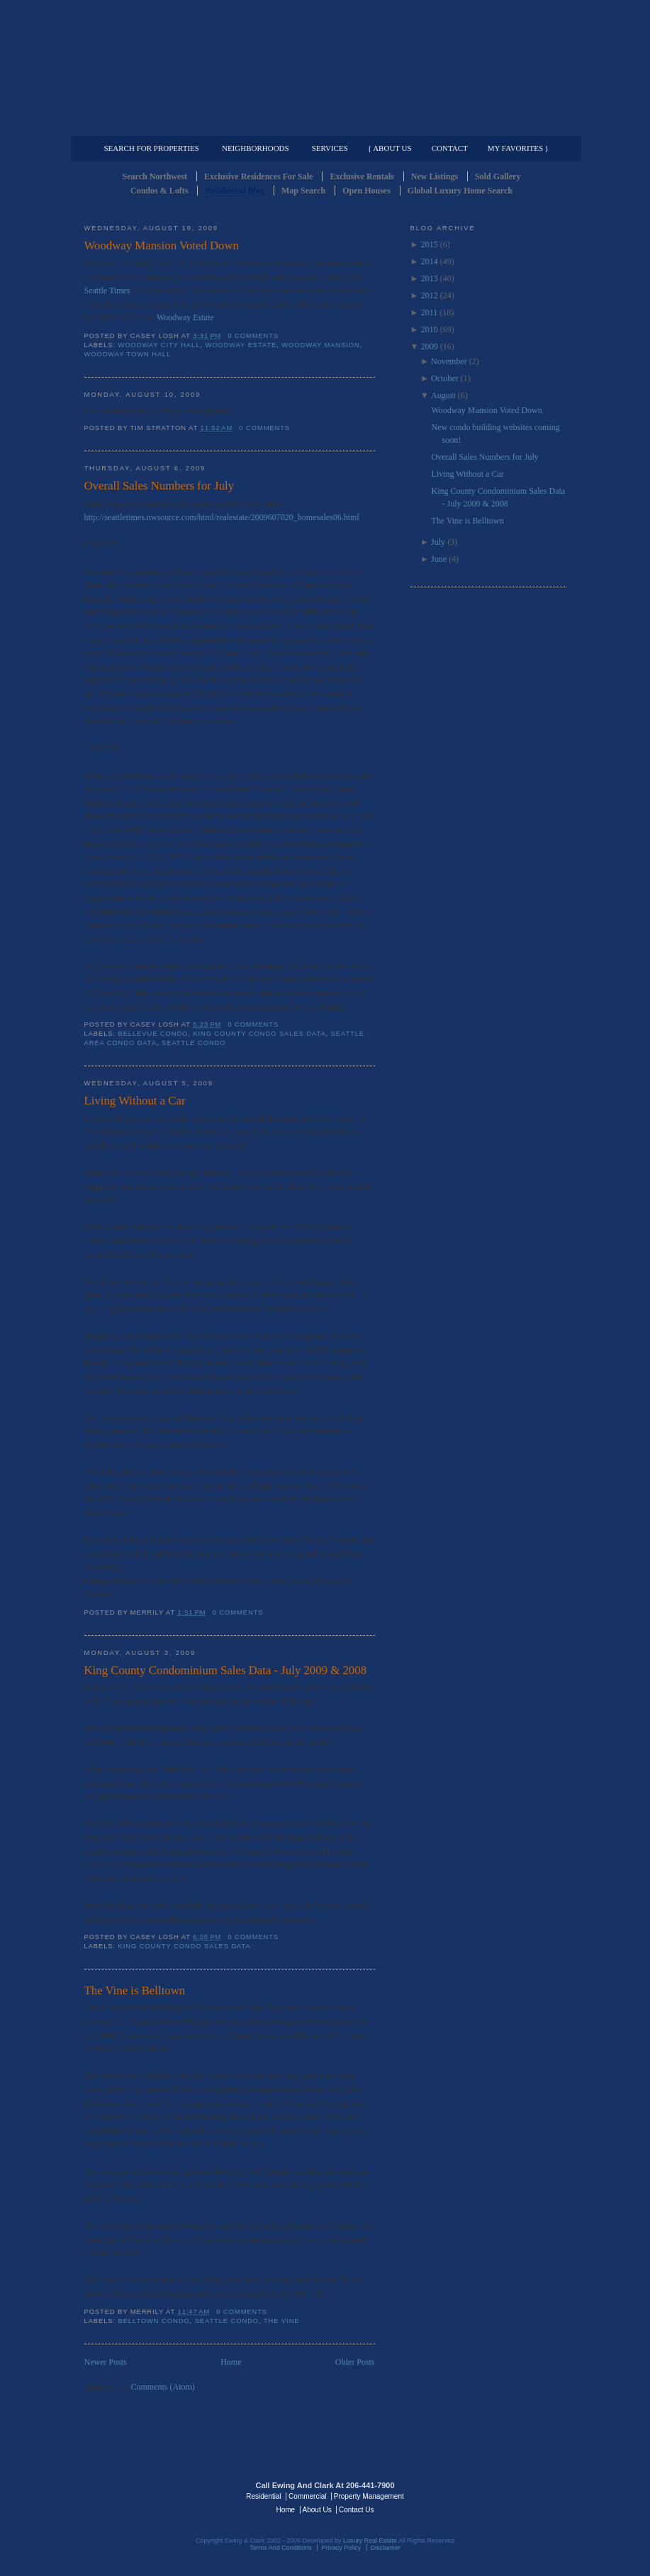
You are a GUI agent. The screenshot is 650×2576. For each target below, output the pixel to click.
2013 (429, 278)
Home (230, 2362)
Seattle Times (107, 290)
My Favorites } (518, 148)
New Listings (434, 176)
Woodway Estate (185, 317)
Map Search (303, 191)
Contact (450, 148)
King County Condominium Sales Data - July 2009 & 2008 (225, 1670)
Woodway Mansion (320, 345)
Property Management (492, 124)
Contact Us (356, 2510)
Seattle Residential (325, 67)
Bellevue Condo (153, 1033)
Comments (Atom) (163, 2387)
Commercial (322, 124)
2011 (429, 312)
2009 (429, 346)
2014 (429, 261)
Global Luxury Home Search (460, 191)
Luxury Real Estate (504, 2495)
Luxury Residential (157, 124)
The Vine (282, 2320)
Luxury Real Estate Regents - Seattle (146, 2495)
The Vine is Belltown (135, 1990)
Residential (263, 2496)
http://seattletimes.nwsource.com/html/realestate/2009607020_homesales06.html (221, 517)
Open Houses (366, 191)
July (438, 542)
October (445, 378)
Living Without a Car (135, 1100)
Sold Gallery (497, 176)
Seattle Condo (193, 1042)
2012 (429, 295)
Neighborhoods (255, 148)
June (439, 559)
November (449, 361)
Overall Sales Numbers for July (159, 485)
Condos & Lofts (159, 191)
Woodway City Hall (159, 345)
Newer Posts (105, 2362)
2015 (429, 244)
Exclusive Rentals (361, 176)
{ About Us (390, 148)
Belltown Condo (154, 2320)
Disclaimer (385, 2547)
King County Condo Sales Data (259, 1033)
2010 (429, 329)
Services (330, 148)
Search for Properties (151, 148)
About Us (317, 2510)
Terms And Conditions (281, 2547)
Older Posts (355, 2362)
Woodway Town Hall (128, 354)
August (443, 395)
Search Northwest (155, 176)
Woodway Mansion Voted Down (162, 245)
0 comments (253, 335)
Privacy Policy (341, 2547)
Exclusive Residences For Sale (258, 176)
